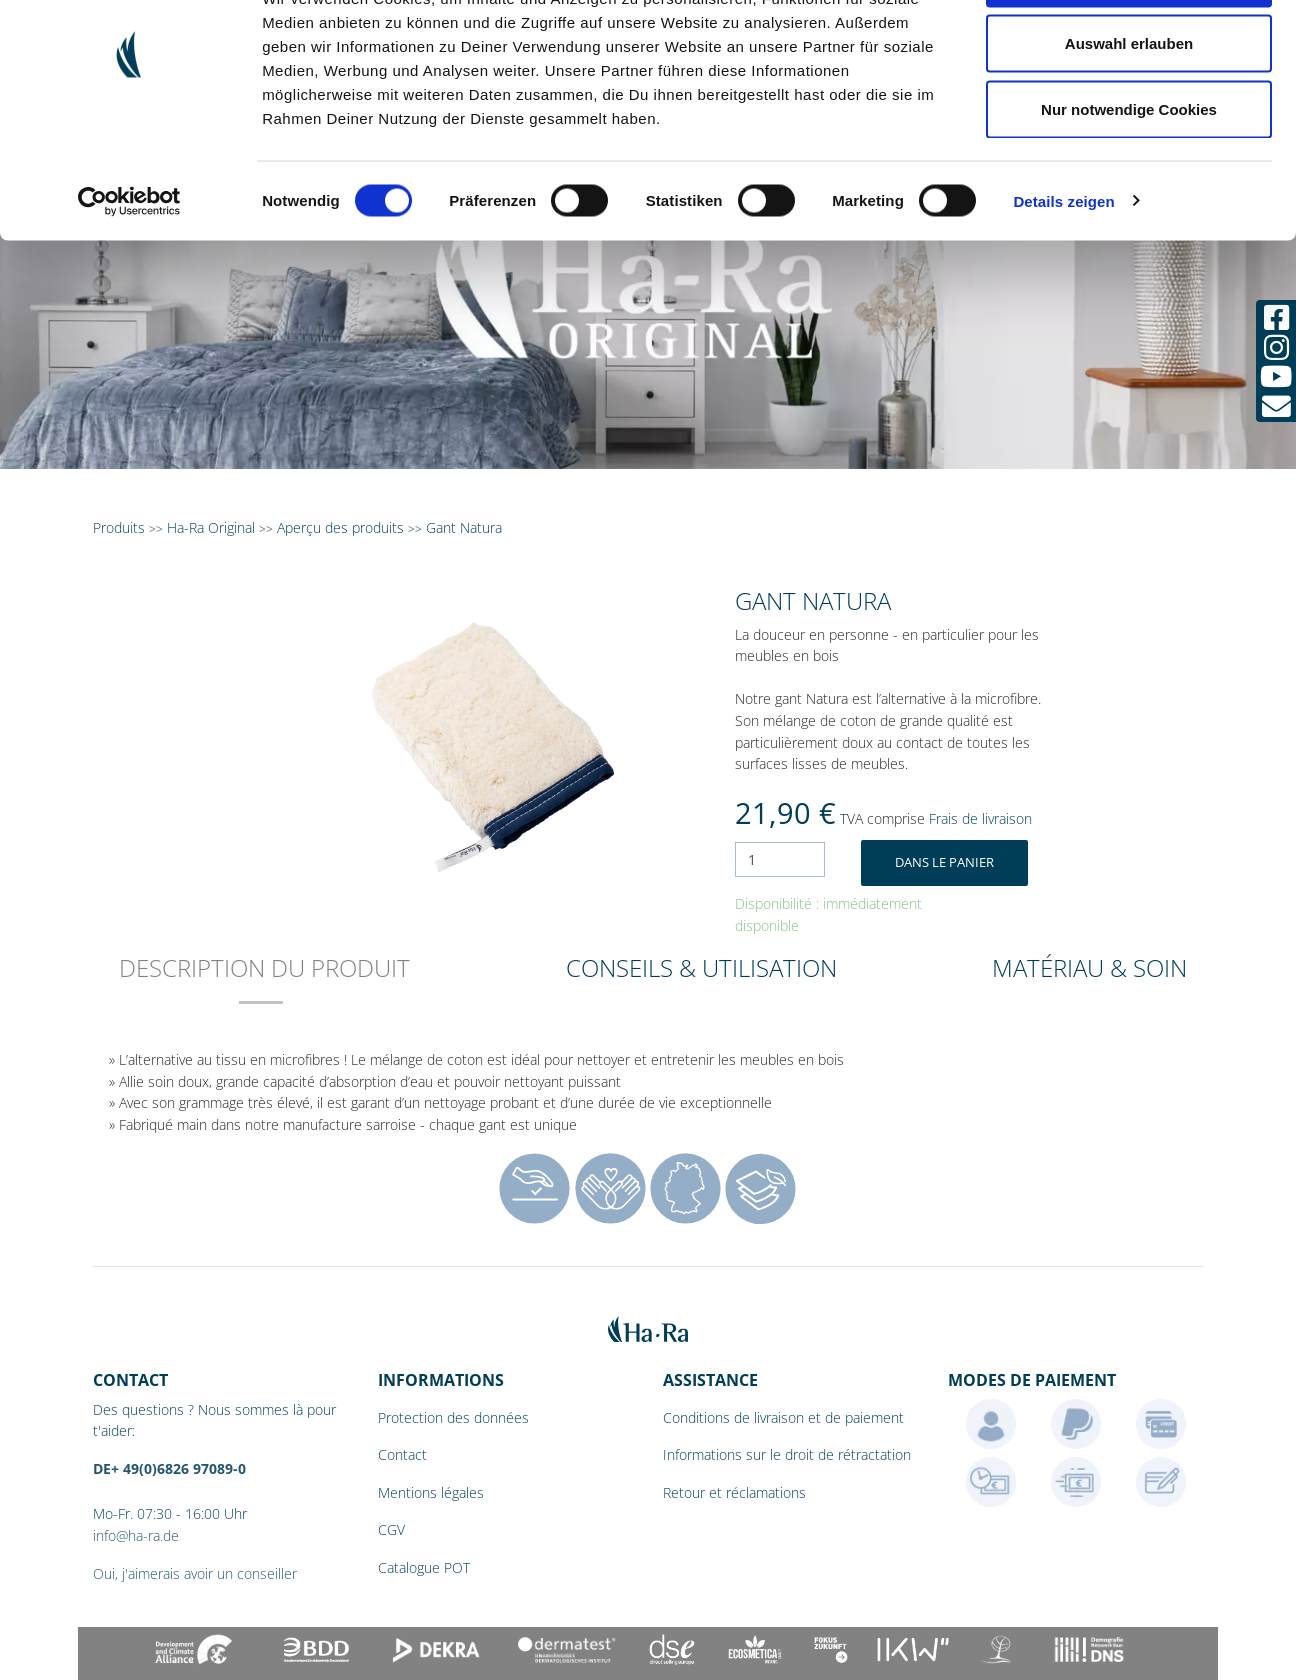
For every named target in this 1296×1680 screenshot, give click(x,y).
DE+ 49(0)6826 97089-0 (169, 1468)
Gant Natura (464, 527)
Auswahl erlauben (1129, 118)
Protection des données (453, 1417)
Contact (402, 1454)
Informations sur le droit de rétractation (787, 1454)
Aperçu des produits (340, 527)
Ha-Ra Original (213, 527)
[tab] (264, 981)
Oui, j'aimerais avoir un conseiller (195, 1573)
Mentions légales (431, 1492)
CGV (391, 1529)
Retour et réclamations (734, 1492)
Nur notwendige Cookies (1129, 183)
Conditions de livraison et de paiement (783, 1417)
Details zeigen (1063, 275)
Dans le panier (944, 862)
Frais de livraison (980, 818)
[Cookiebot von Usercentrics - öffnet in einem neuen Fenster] (129, 276)
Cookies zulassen (1129, 52)
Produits (119, 527)
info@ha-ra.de (136, 1535)
